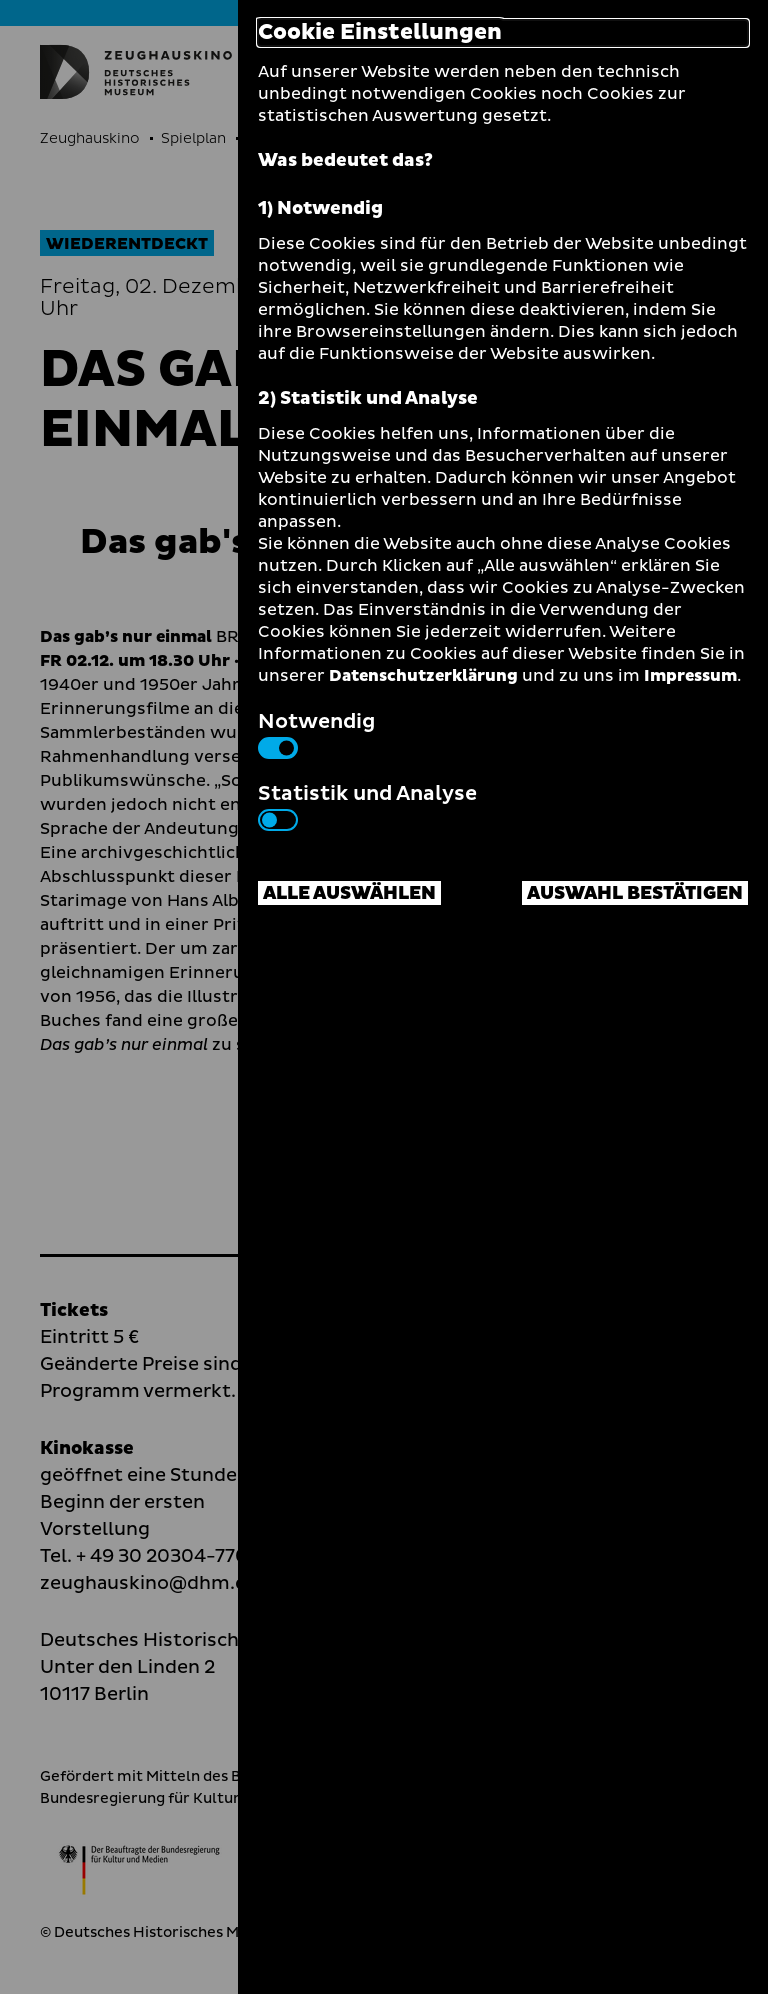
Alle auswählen (349, 893)
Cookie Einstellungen (380, 33)
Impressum (690, 676)
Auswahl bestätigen (635, 893)
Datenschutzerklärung (423, 676)
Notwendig (316, 733)
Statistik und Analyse (367, 805)
